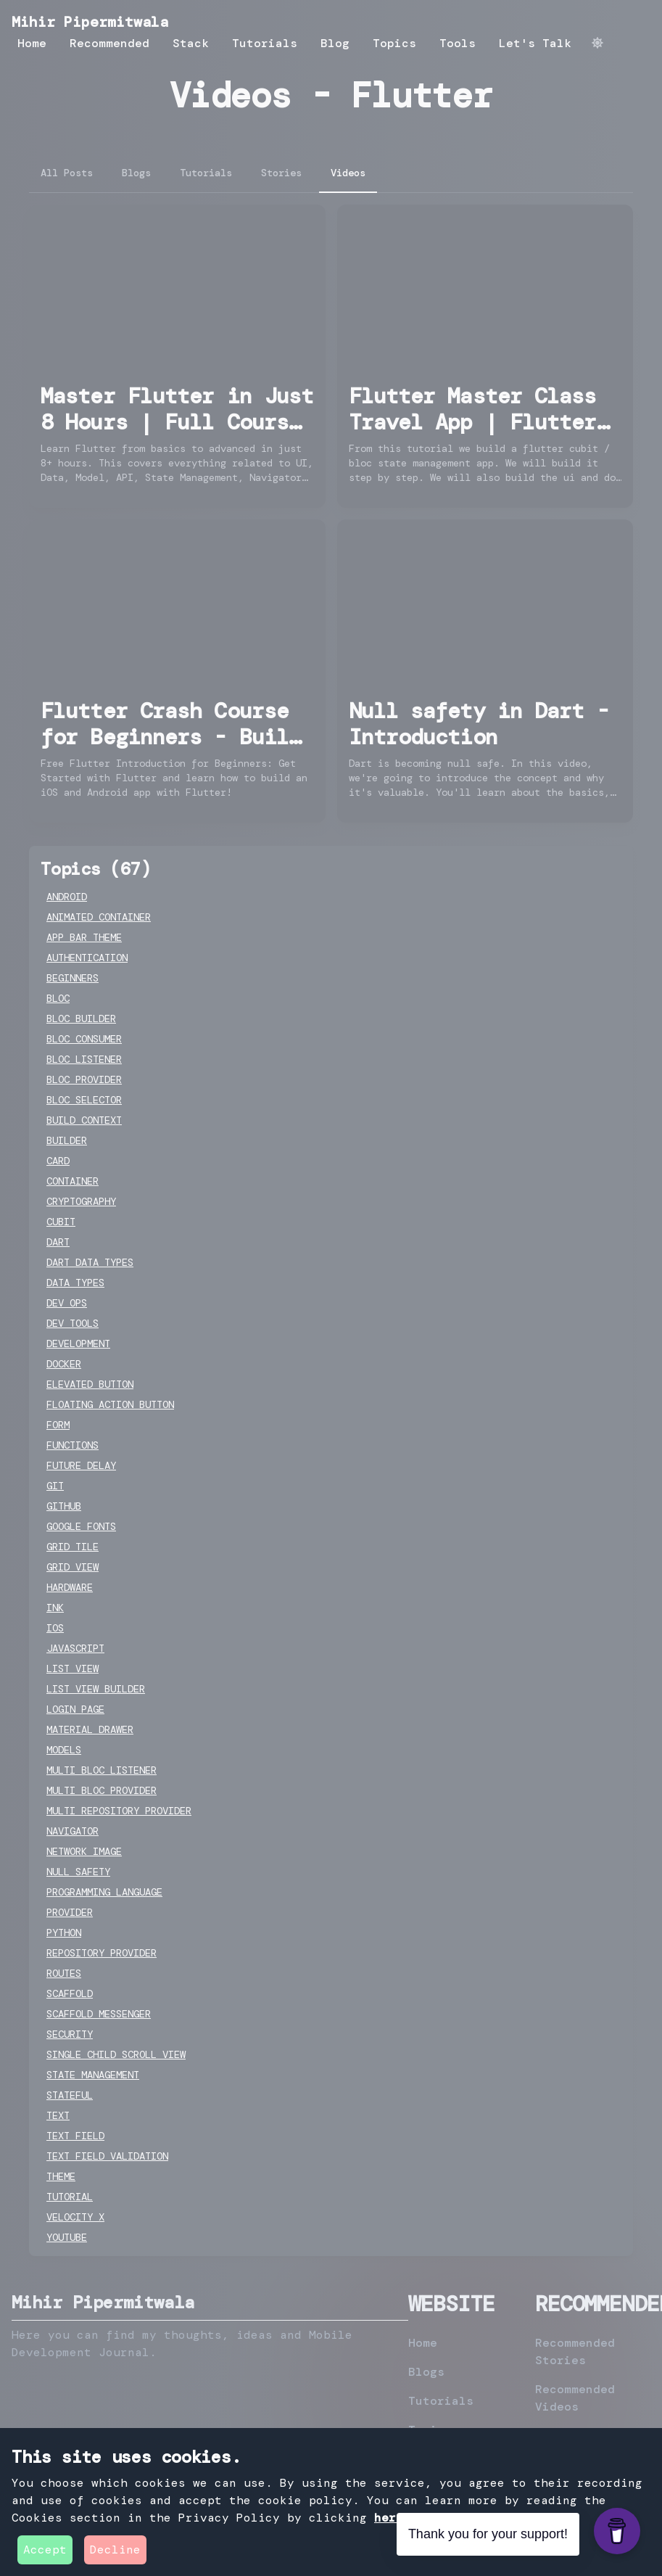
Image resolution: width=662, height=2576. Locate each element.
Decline (115, 2549)
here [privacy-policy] (388, 2517)
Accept (45, 2549)
